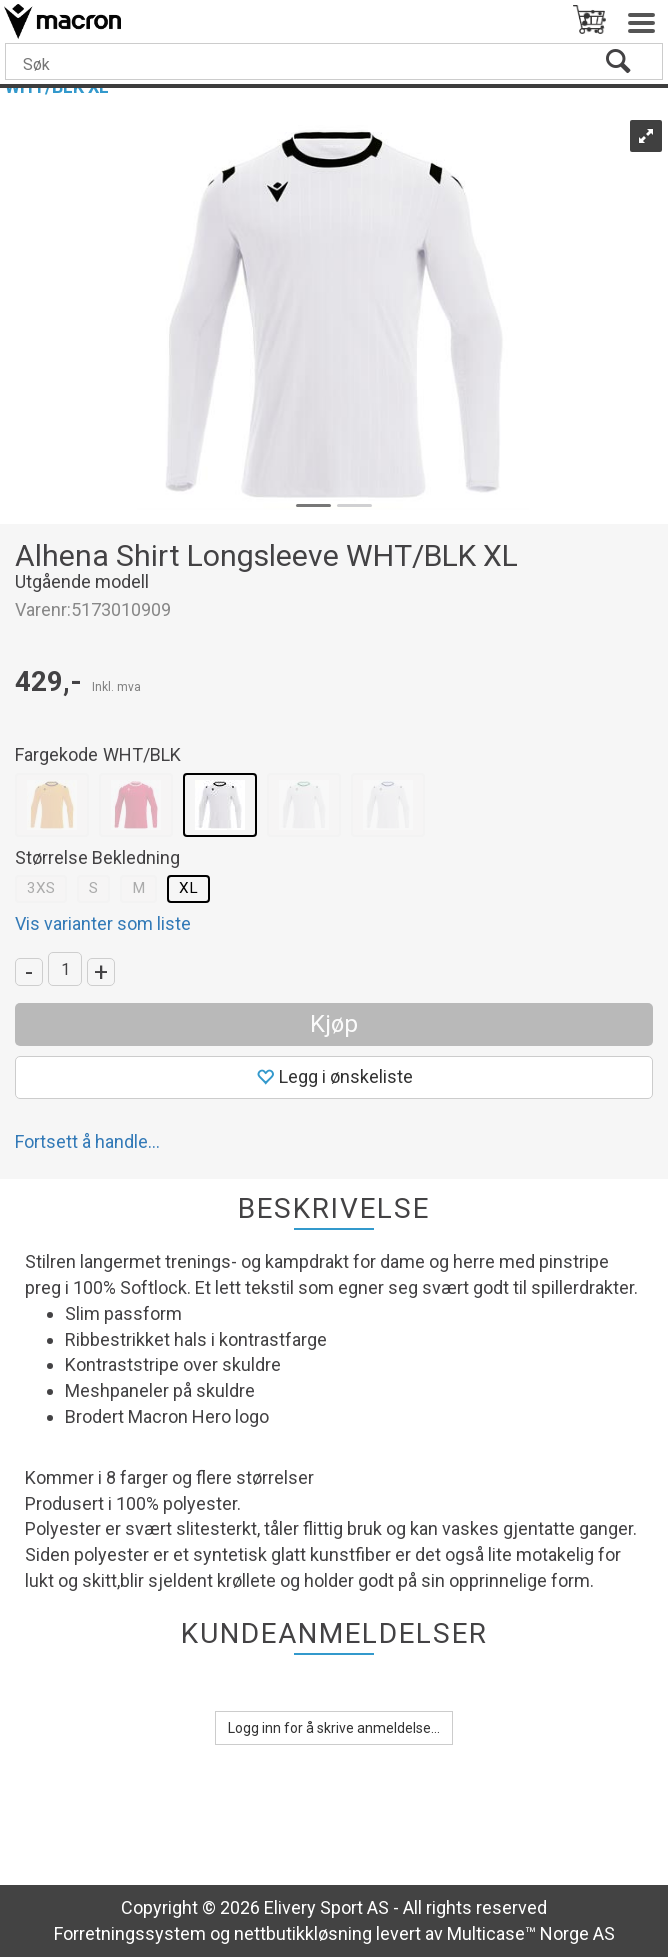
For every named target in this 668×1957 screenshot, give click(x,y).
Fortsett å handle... (87, 1141)
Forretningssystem (130, 1933)
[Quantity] (65, 969)
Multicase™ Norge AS (531, 1933)
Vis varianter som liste (103, 923)
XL (188, 888)
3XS (41, 888)
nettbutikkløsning (303, 1933)
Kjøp (334, 1024)
